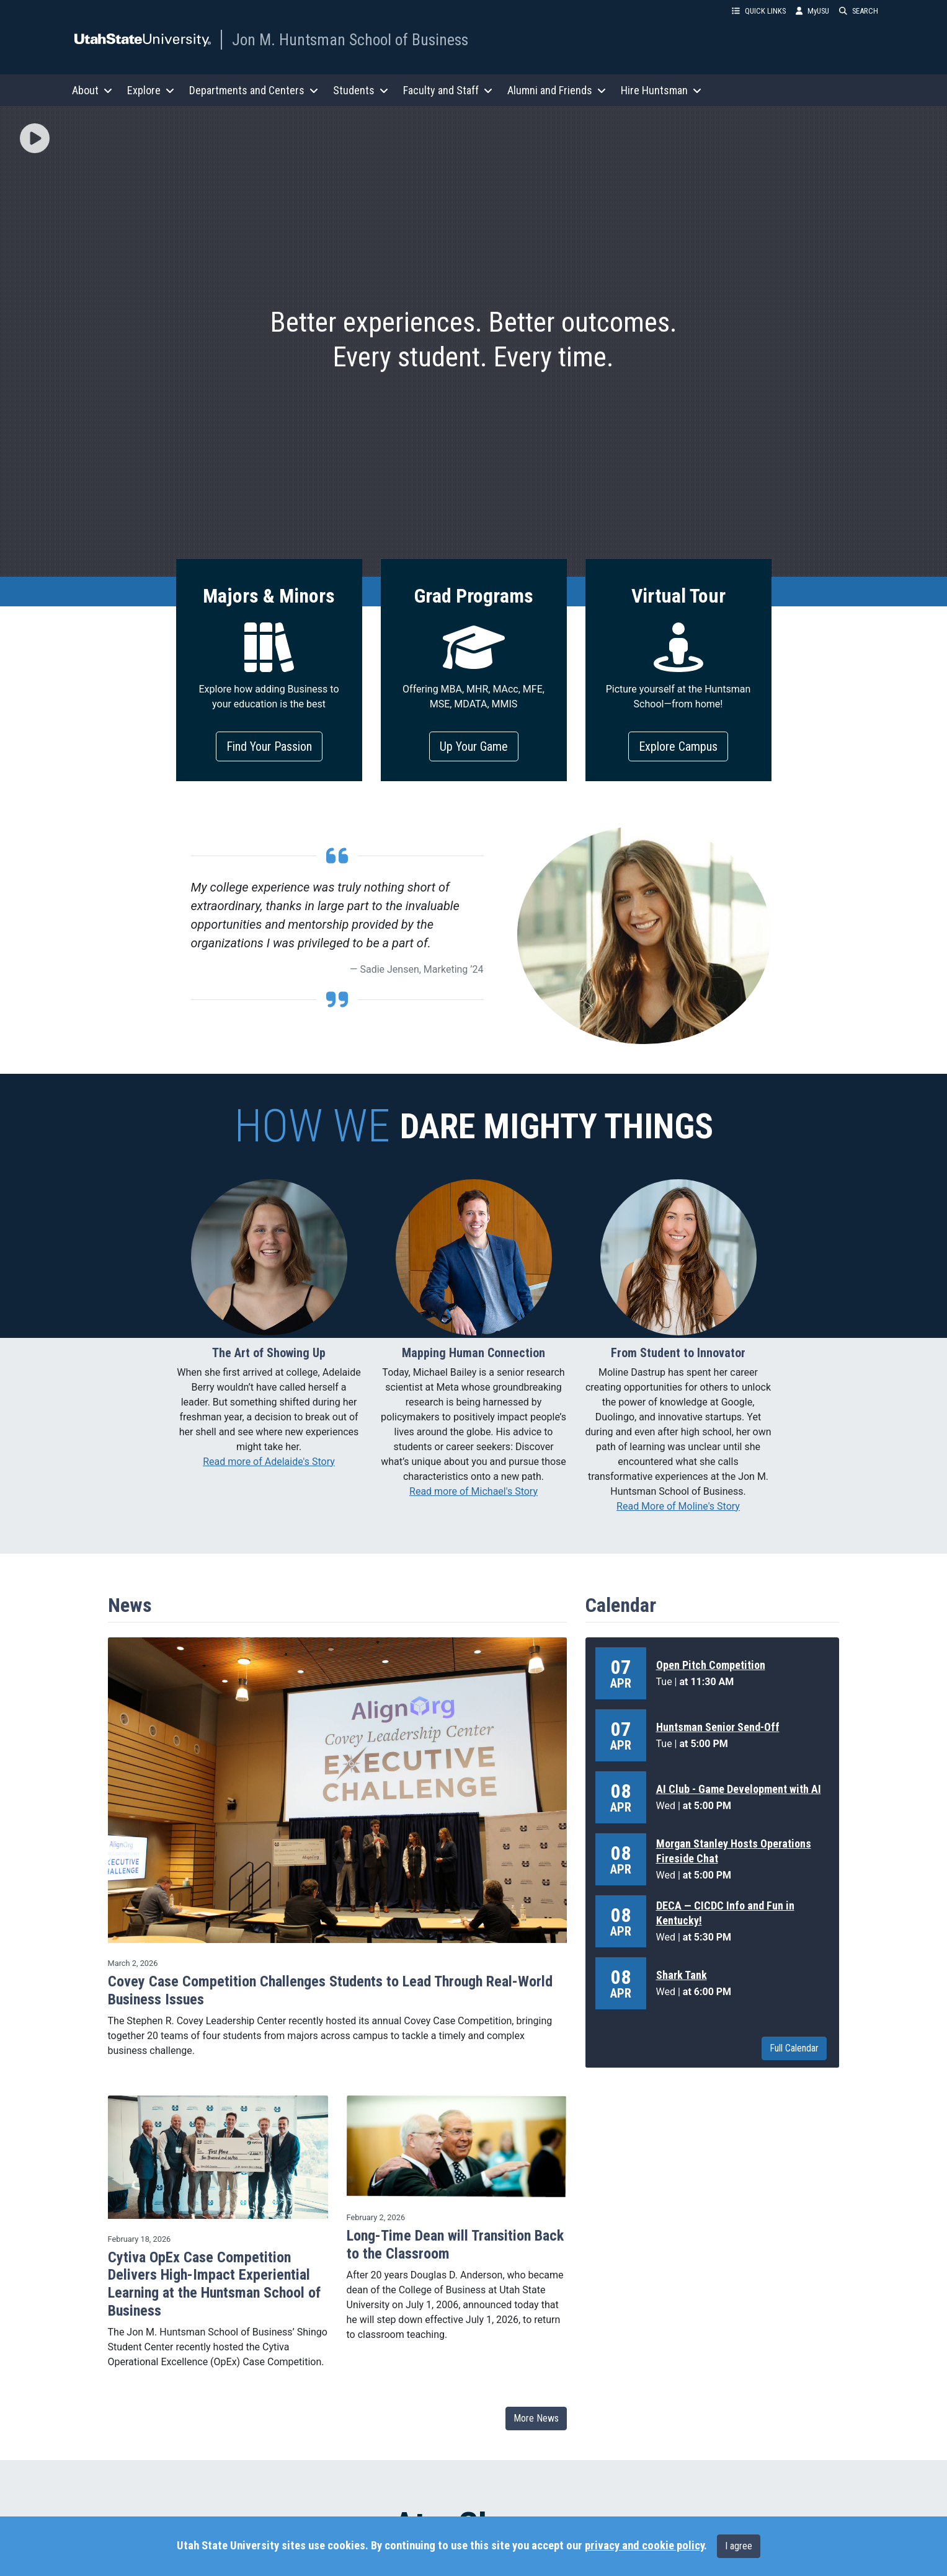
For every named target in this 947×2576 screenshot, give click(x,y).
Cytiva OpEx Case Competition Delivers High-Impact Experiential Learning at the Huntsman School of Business (214, 2284)
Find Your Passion (269, 746)
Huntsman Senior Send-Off (718, 1726)
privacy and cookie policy (644, 2545)
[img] (35, 138)
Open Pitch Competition (710, 1664)
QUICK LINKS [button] (759, 10)
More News (536, 2418)
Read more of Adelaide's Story (269, 1461)
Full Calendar (794, 2048)
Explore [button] (150, 90)
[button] (35, 139)
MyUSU (812, 10)
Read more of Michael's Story (473, 1491)
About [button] (92, 90)
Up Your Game (474, 746)
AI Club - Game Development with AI (738, 1788)
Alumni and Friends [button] (556, 90)
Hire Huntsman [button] (661, 90)
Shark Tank (681, 1974)
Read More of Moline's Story (678, 1506)
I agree (738, 2546)
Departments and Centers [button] (253, 90)
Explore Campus (678, 746)
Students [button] (360, 90)
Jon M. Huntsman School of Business (350, 39)
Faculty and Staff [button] (447, 90)
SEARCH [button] (858, 10)
